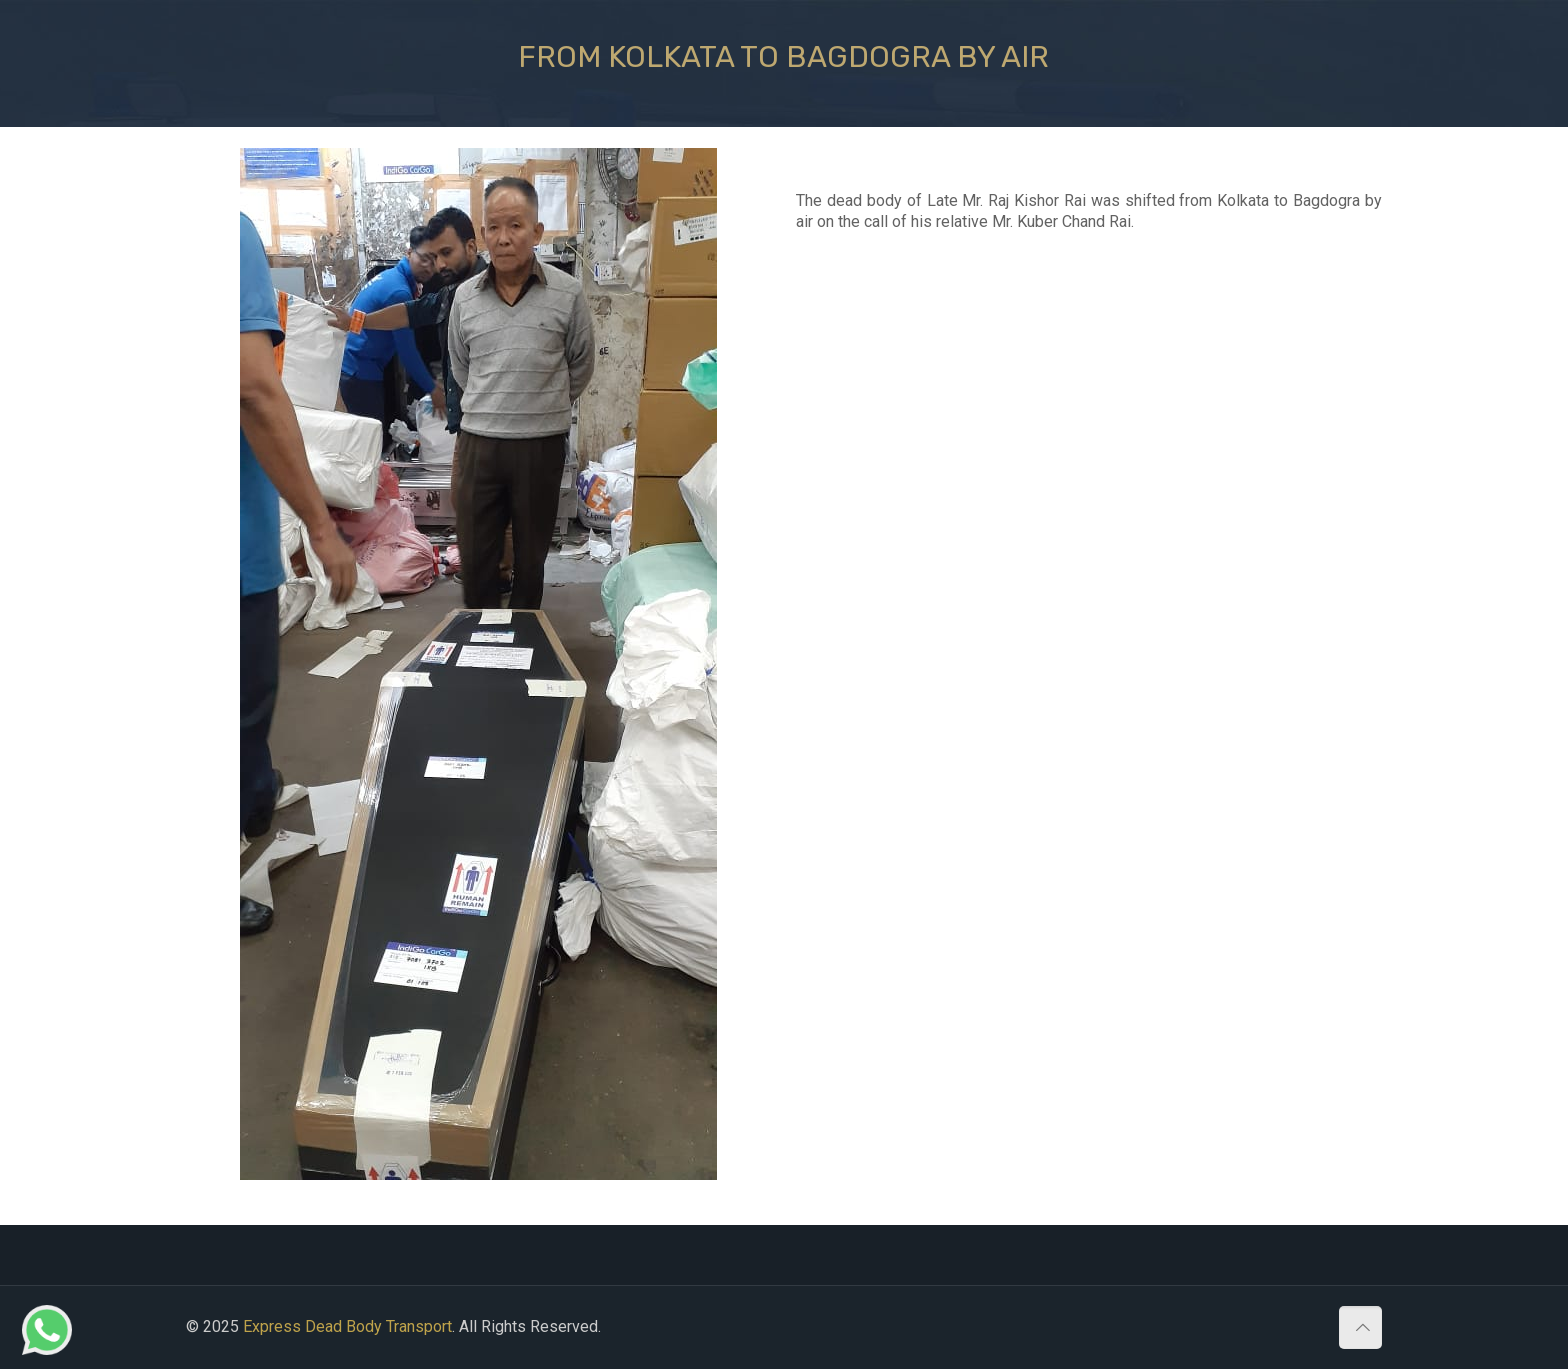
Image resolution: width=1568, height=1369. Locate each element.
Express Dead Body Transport (347, 1326)
